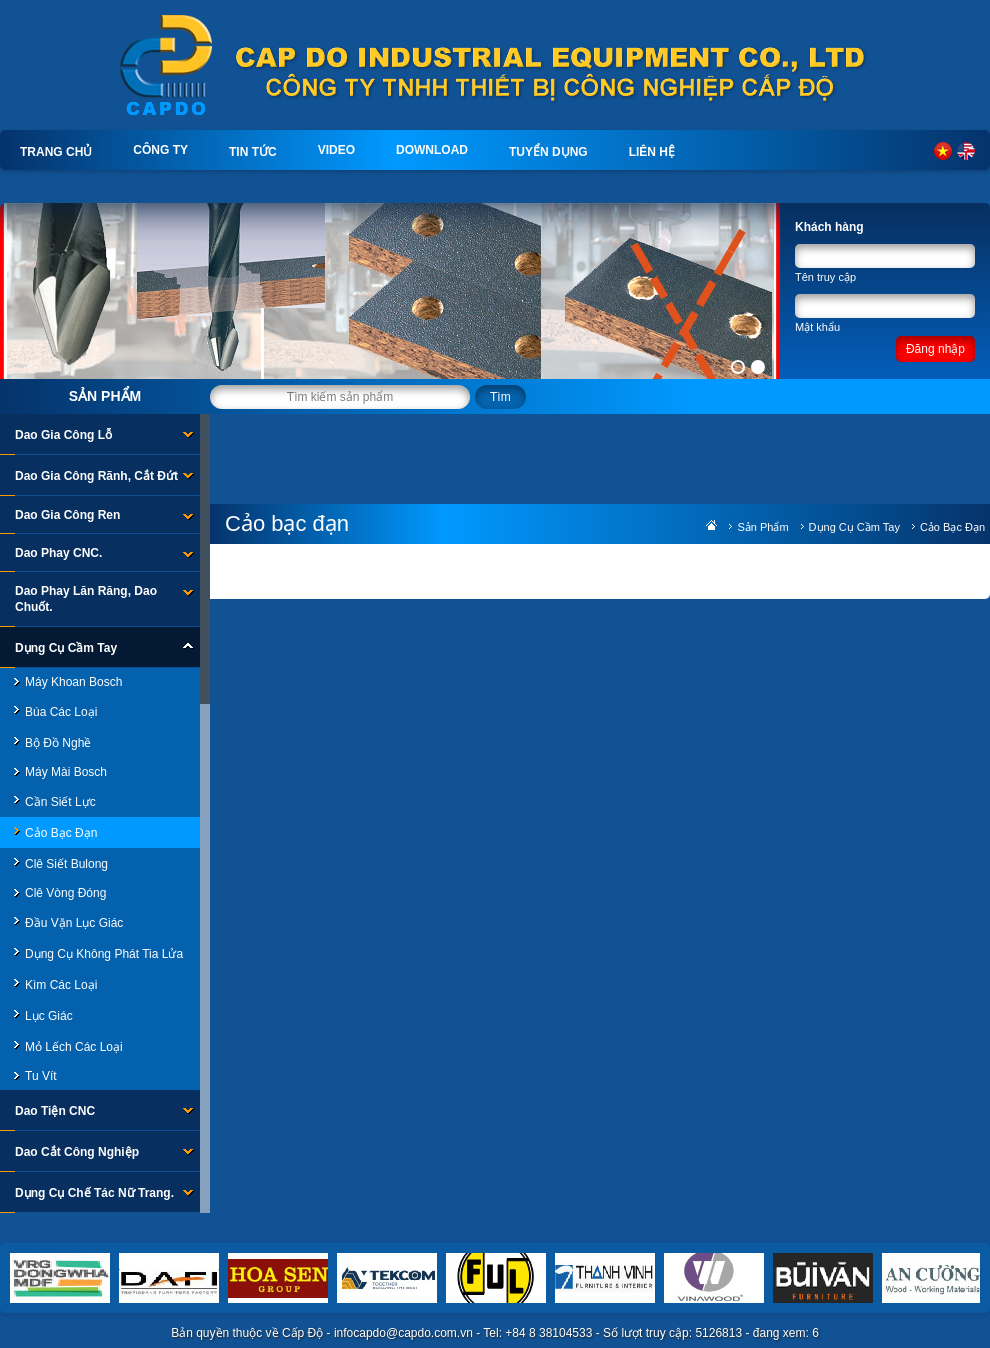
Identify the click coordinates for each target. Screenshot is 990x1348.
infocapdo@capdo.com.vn (403, 1333)
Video (336, 150)
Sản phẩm (105, 396)
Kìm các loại (61, 985)
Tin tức (253, 152)
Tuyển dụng (548, 152)
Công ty (160, 150)
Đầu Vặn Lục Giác (74, 923)
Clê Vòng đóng (65, 893)
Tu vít (41, 1076)
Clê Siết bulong (66, 864)
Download (432, 150)
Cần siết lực (60, 802)
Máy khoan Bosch (73, 682)
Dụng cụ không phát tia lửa (104, 954)
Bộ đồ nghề (58, 743)
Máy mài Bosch (66, 772)
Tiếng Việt (943, 151)
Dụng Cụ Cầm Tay (854, 527)
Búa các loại (61, 712)
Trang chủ (56, 152)
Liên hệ (652, 152)
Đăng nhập (935, 349)
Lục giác (49, 1016)
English (966, 151)
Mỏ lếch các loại (74, 1047)
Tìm (500, 397)
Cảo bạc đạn (61, 833)
